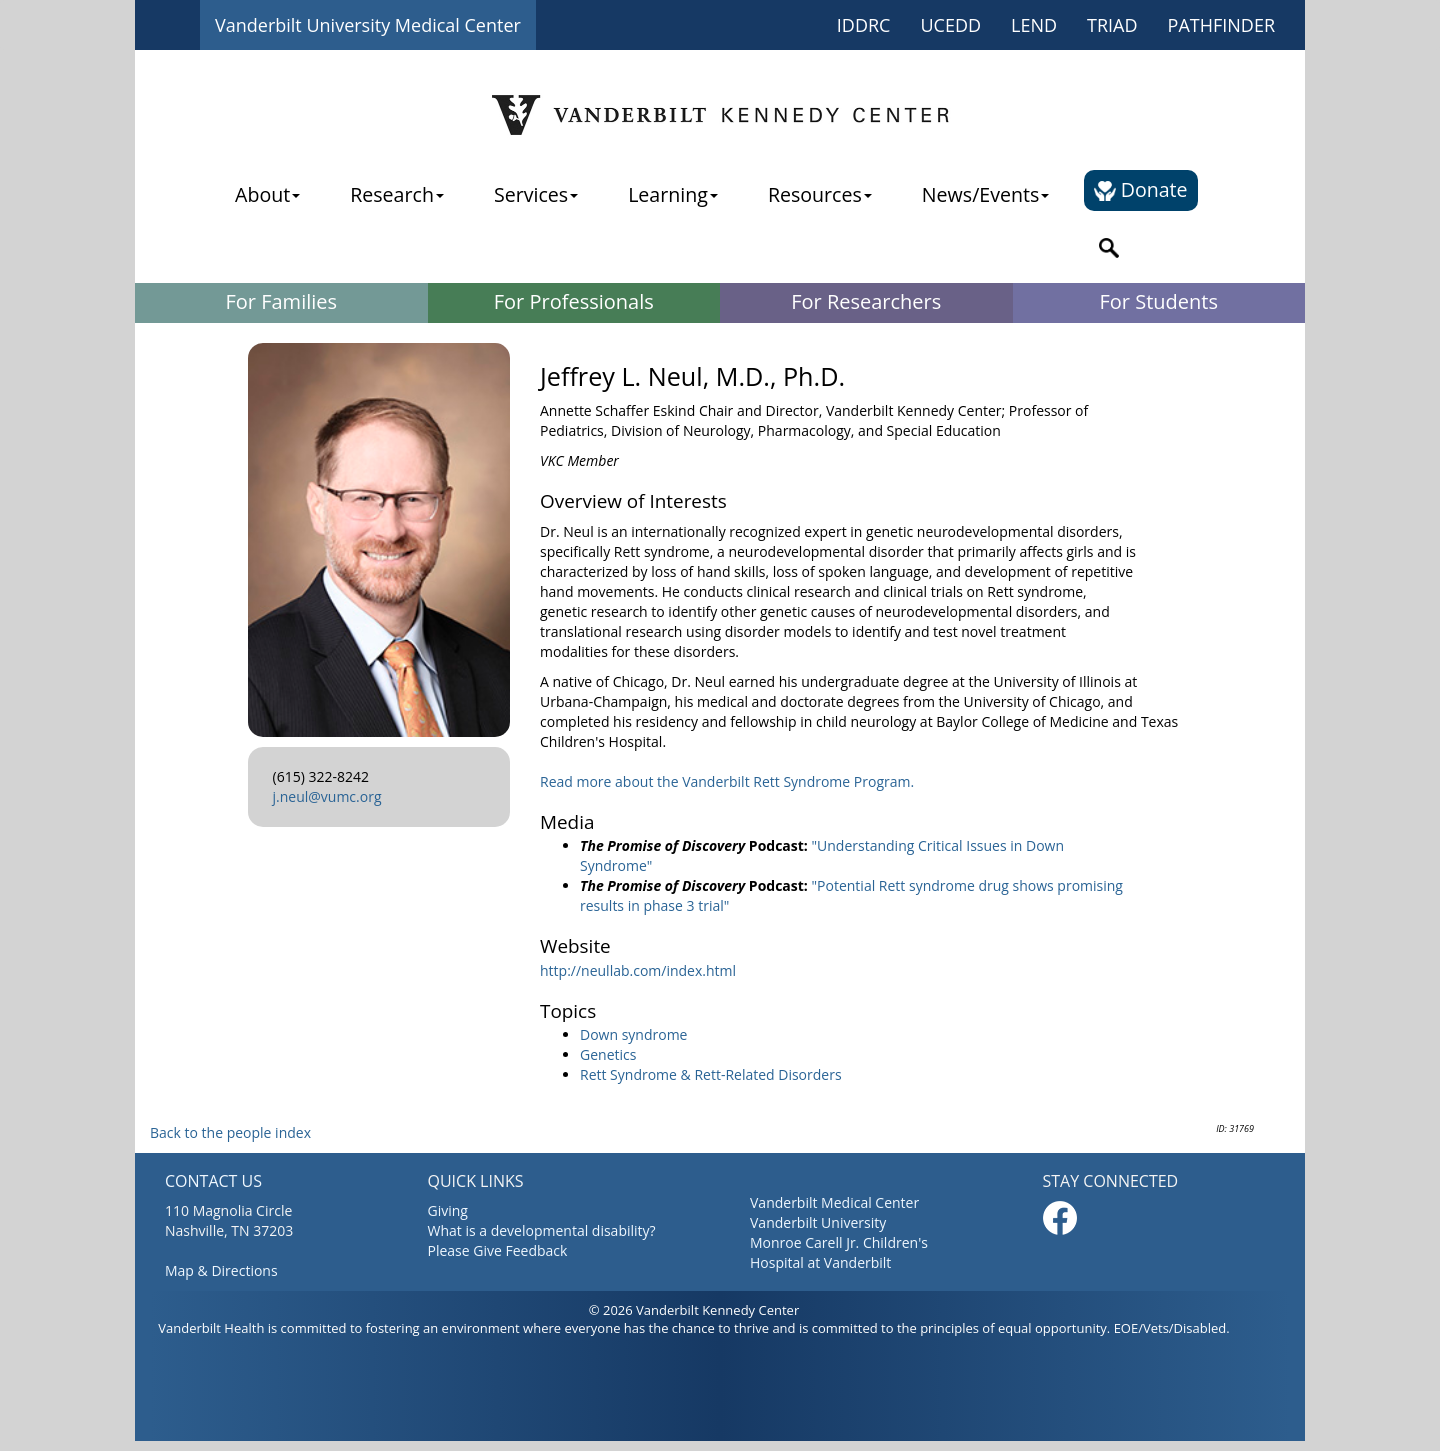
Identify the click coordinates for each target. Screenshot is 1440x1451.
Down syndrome (633, 1034)
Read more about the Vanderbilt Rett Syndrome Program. (727, 781)
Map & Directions (221, 1270)
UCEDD (950, 25)
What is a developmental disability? (542, 1230)
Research (397, 194)
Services (536, 194)
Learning (673, 194)
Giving (448, 1210)
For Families (281, 301)
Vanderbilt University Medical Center (368, 25)
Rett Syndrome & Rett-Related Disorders (711, 1074)
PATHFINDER (1221, 25)
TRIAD (1112, 25)
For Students (1159, 301)
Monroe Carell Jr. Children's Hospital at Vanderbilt (839, 1252)
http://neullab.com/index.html (638, 970)
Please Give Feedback (498, 1250)
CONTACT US (213, 1181)
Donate (1140, 189)
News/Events (985, 194)
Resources (820, 194)
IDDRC (864, 25)
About (267, 194)
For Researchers (866, 301)
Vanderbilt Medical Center (834, 1202)
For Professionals (574, 301)
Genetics (608, 1054)
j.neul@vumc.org (327, 796)
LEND (1034, 25)
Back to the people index (230, 1132)
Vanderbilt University (818, 1222)
